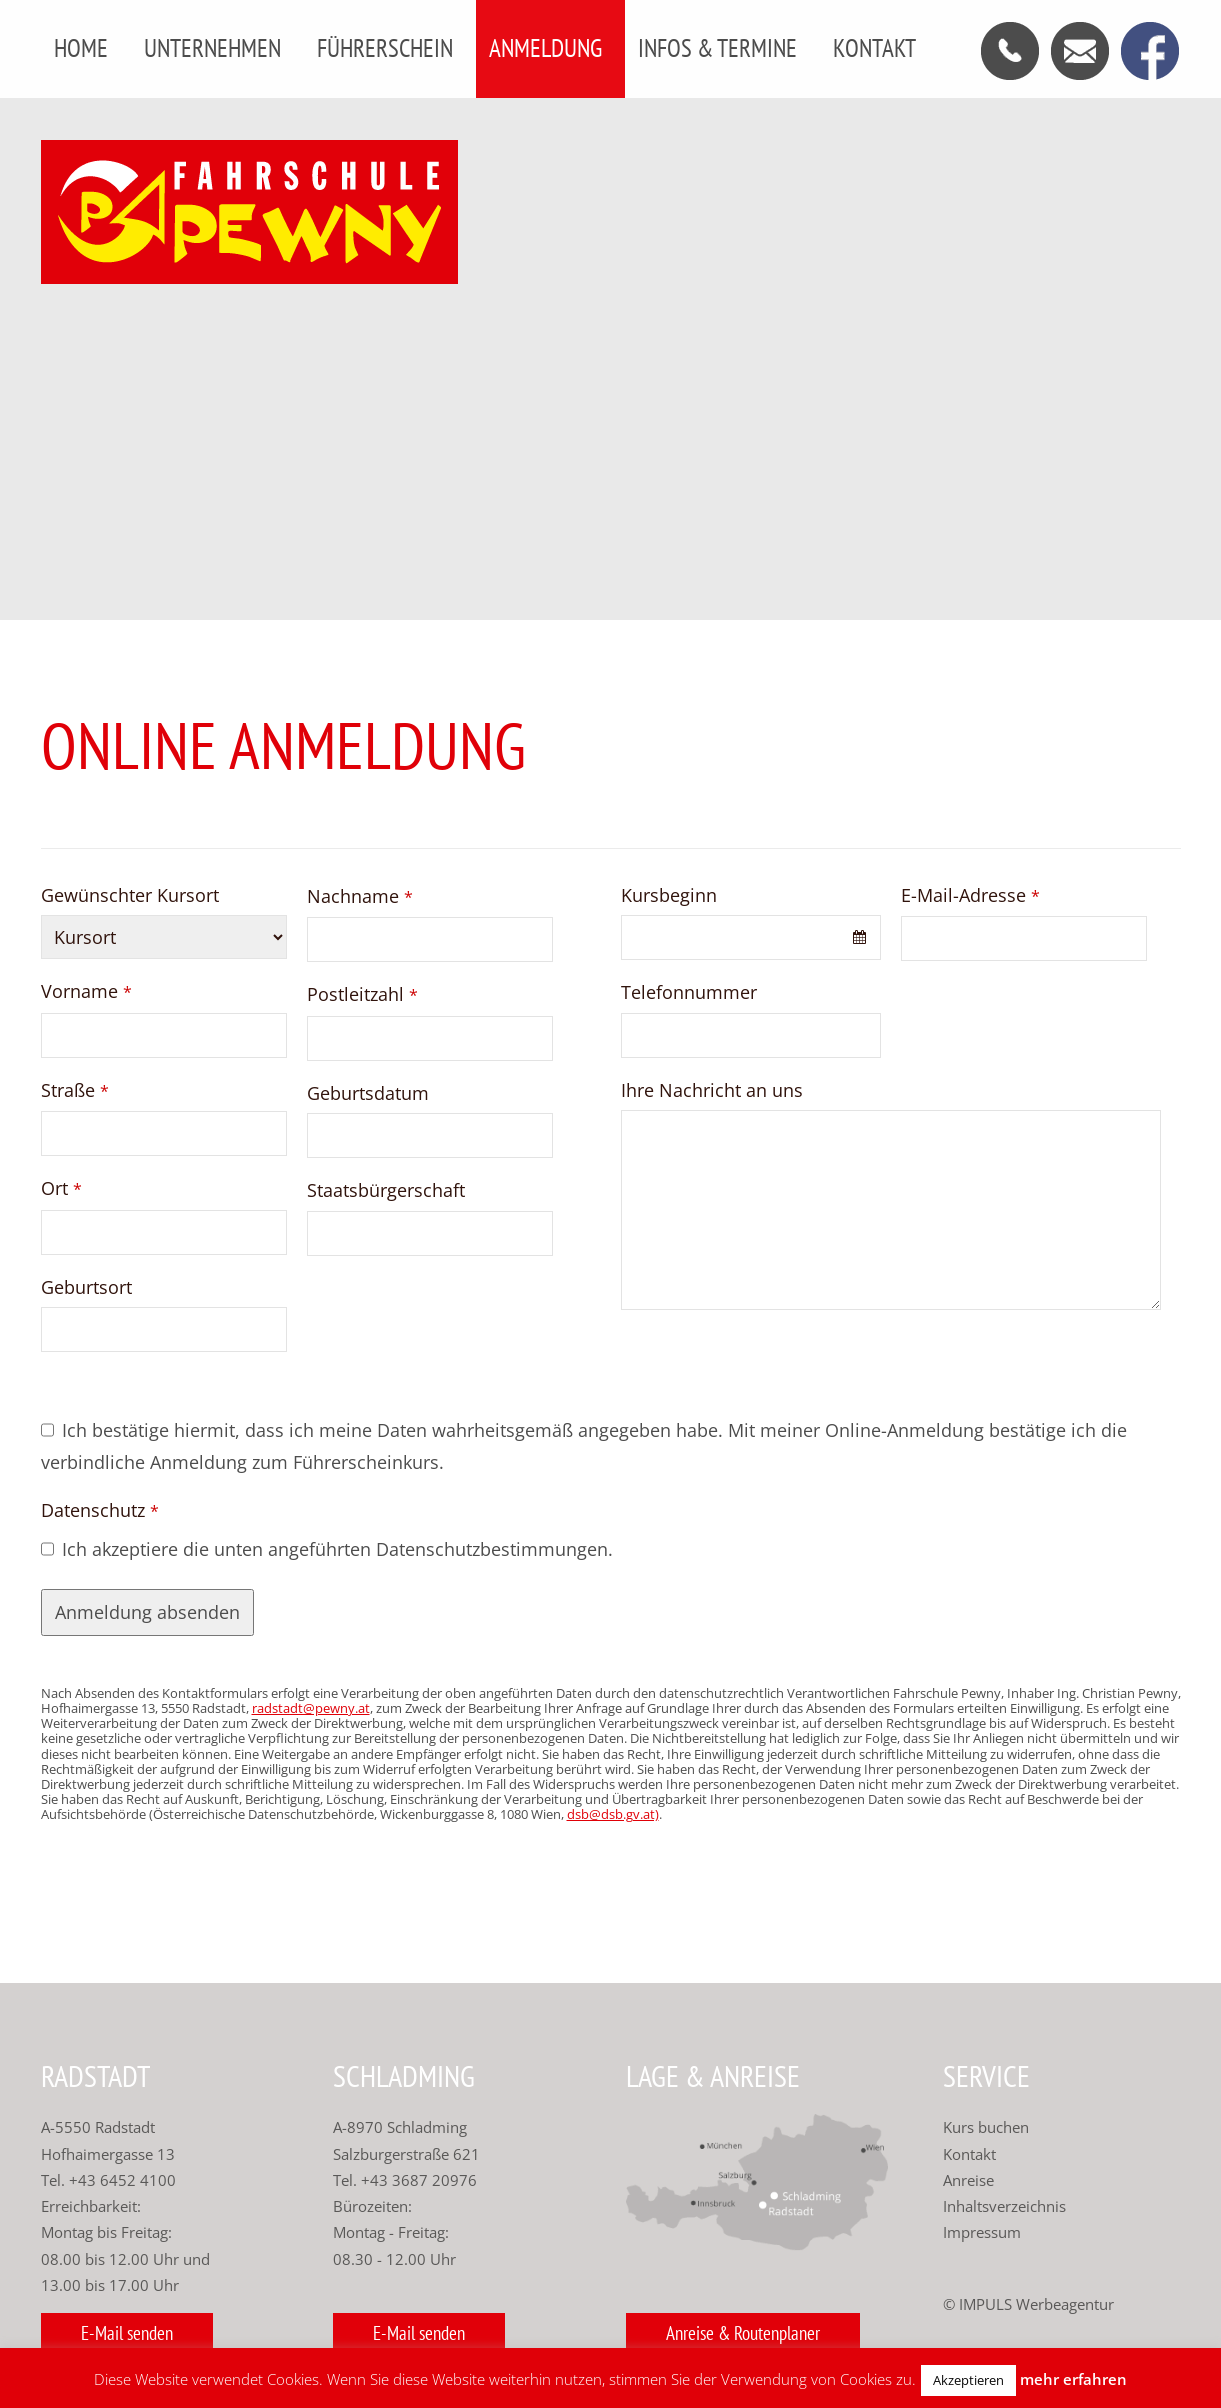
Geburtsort (86, 1287)
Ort (61, 1188)
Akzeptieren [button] (968, 2380)
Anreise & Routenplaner (743, 2333)
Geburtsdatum (368, 1093)
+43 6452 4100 (122, 2180)
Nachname (360, 896)
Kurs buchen (986, 2127)
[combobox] (751, 937)
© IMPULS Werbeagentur (1028, 2304)
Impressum (982, 2232)
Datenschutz (100, 1510)
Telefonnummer (689, 992)
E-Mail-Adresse (970, 895)
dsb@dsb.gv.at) (613, 1814)
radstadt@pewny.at (311, 1708)
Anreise (968, 2180)
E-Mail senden (127, 2333)
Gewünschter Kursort (130, 895)
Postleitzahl (362, 994)
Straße (75, 1090)
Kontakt (969, 2154)
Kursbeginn (669, 895)
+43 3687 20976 (417, 2180)
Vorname (86, 991)
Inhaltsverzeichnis (1004, 2206)
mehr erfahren (1073, 2379)
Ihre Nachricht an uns (712, 1090)
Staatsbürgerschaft (386, 1190)
